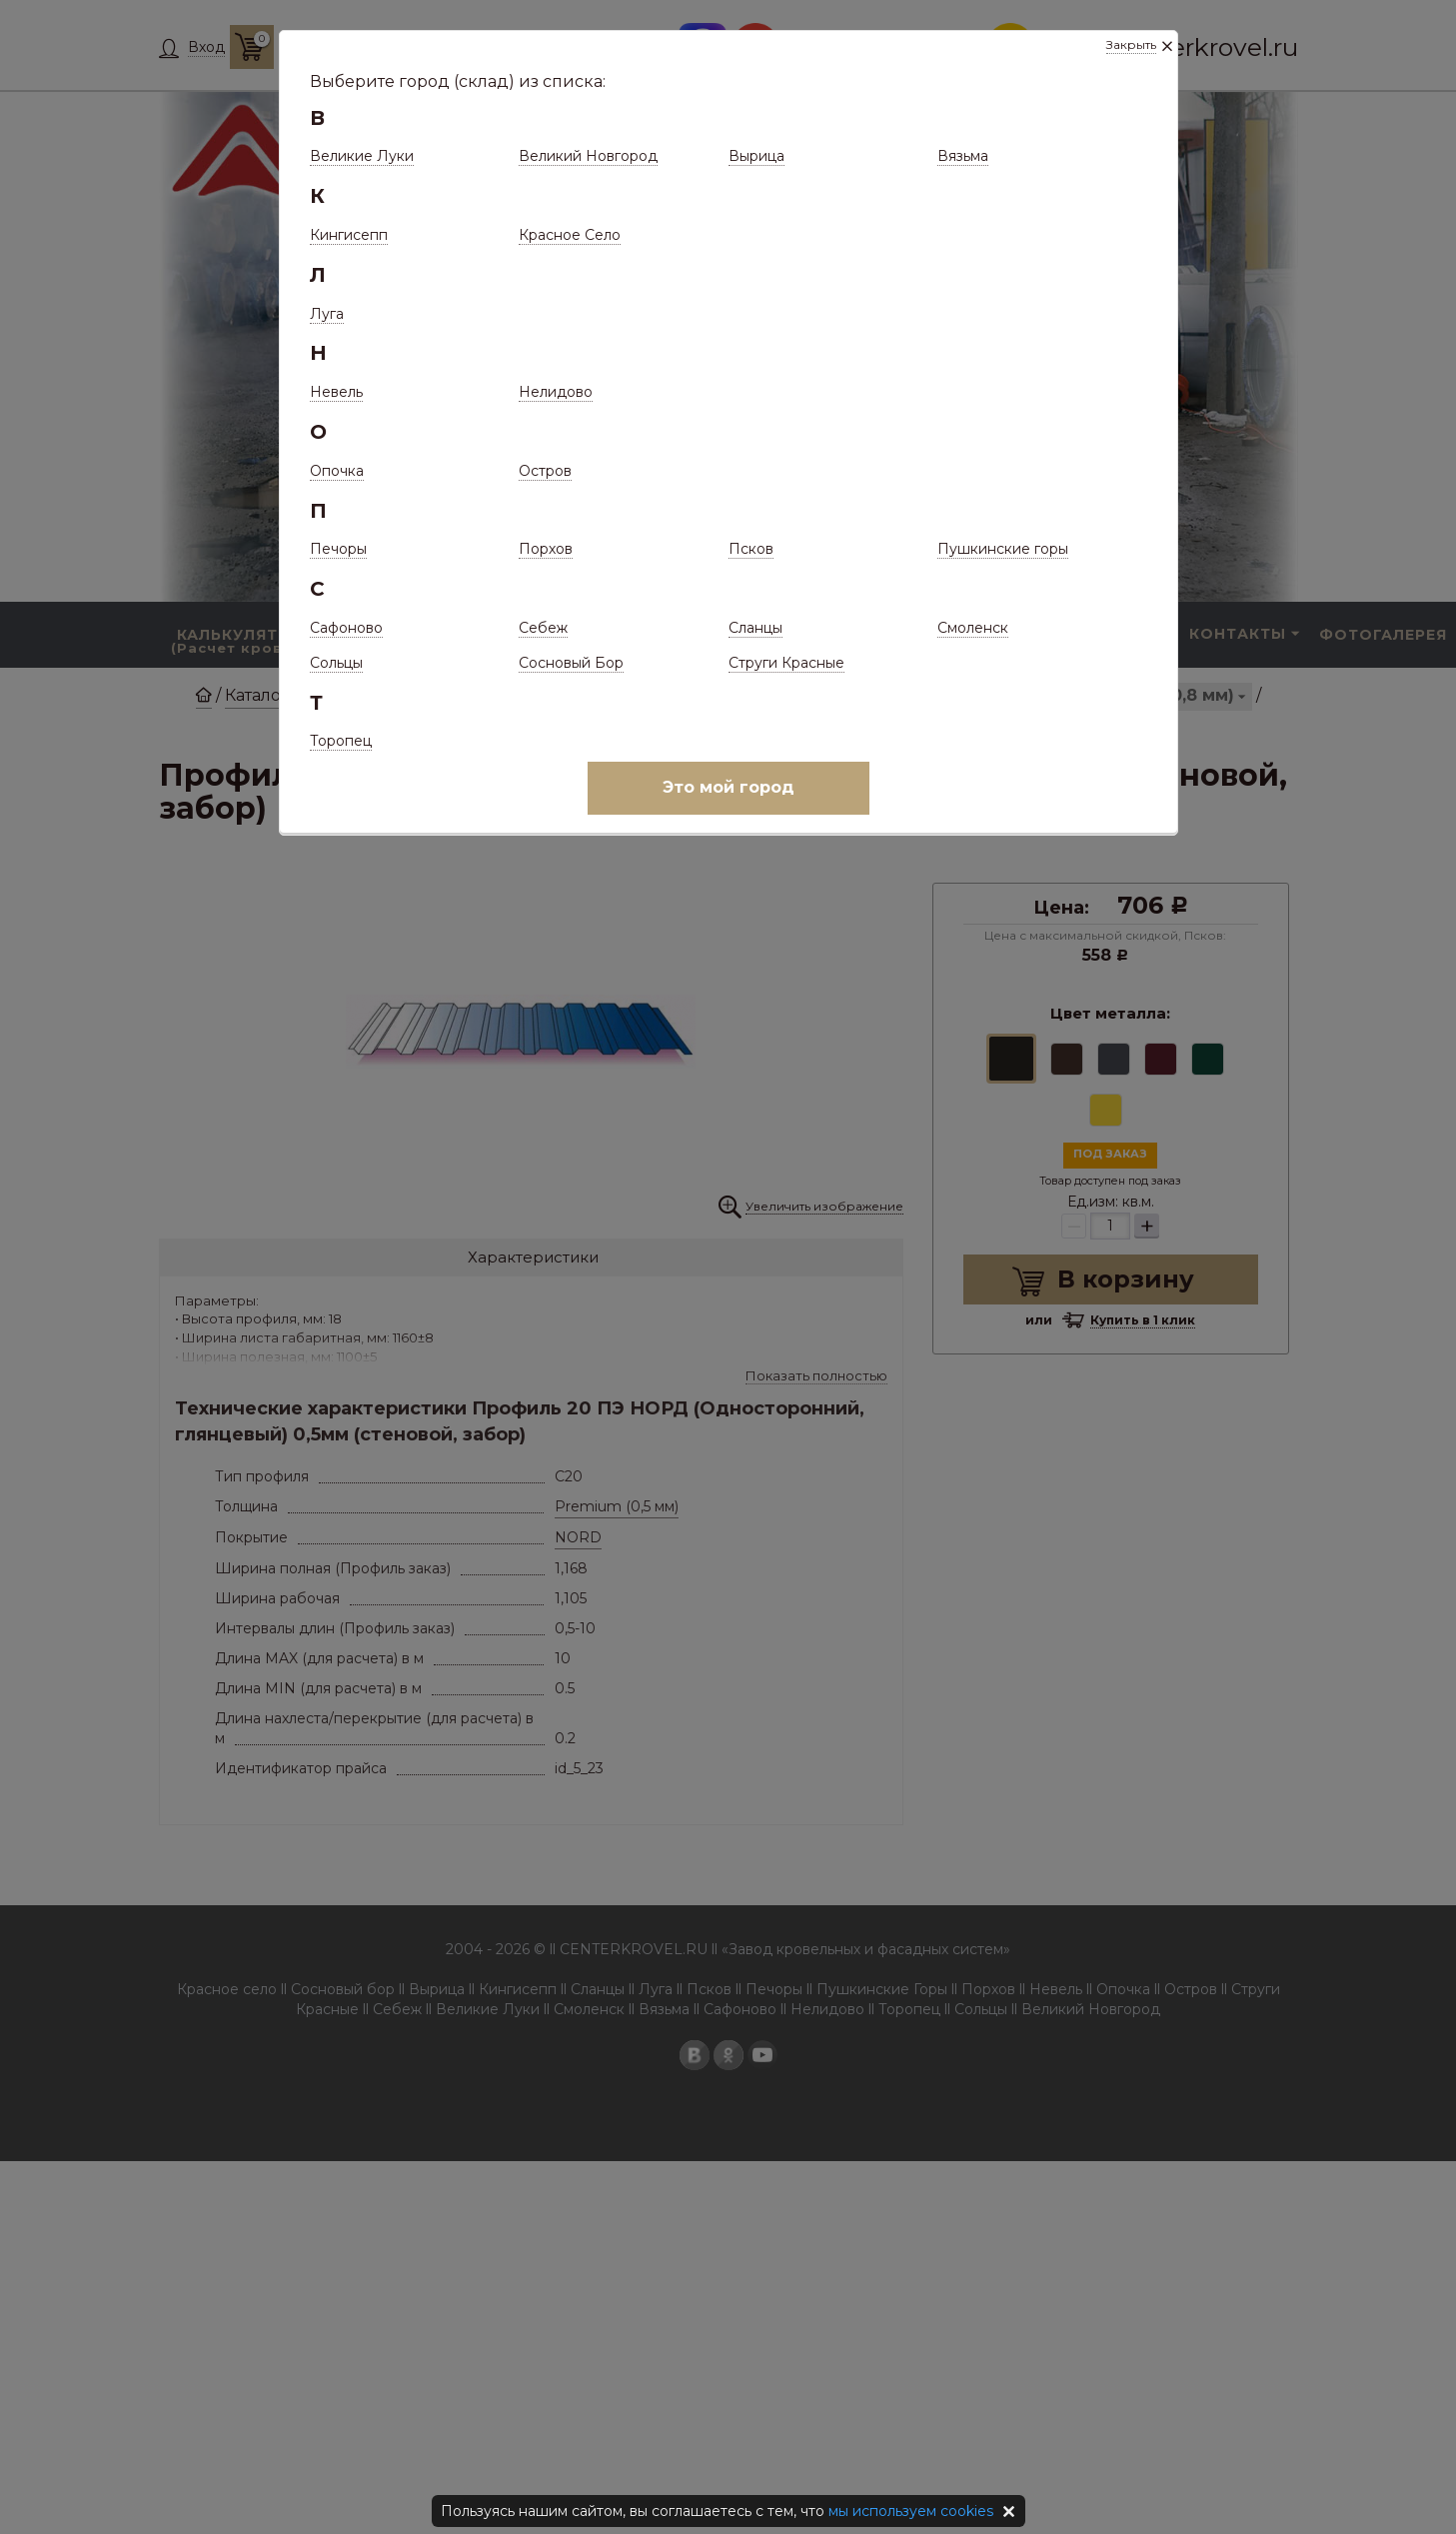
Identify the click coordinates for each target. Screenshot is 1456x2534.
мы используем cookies (910, 2511)
